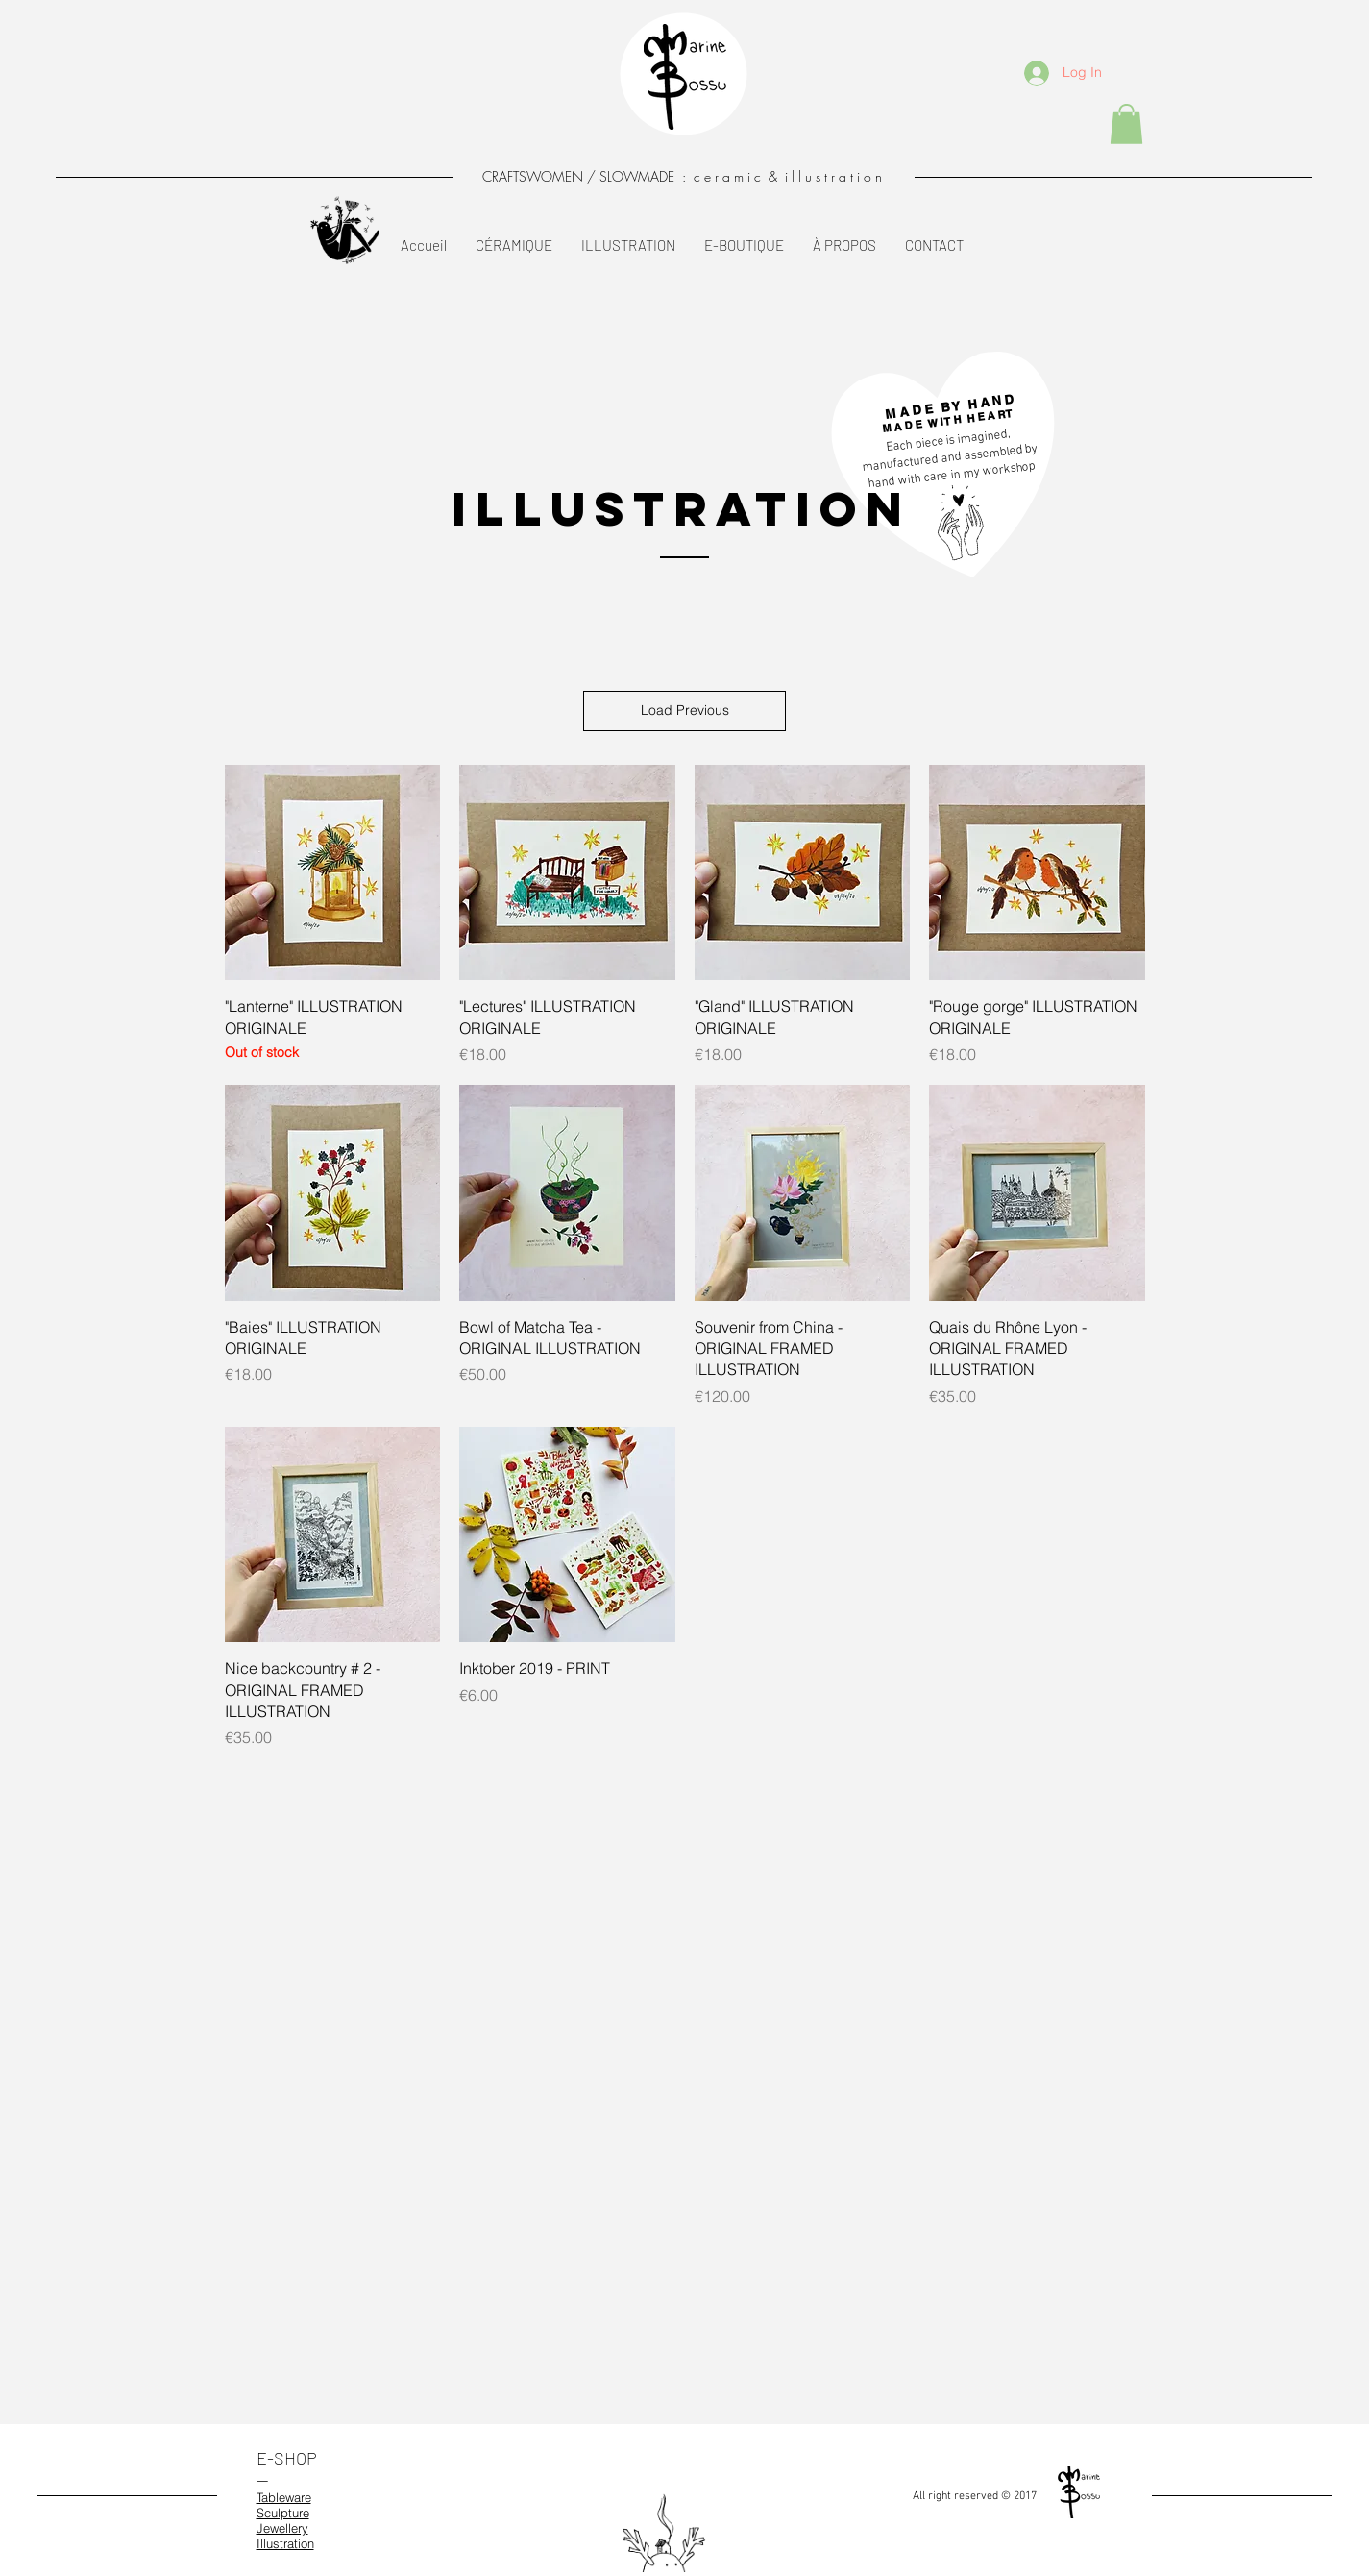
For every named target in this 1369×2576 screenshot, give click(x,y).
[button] (1126, 124)
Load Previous (685, 710)
